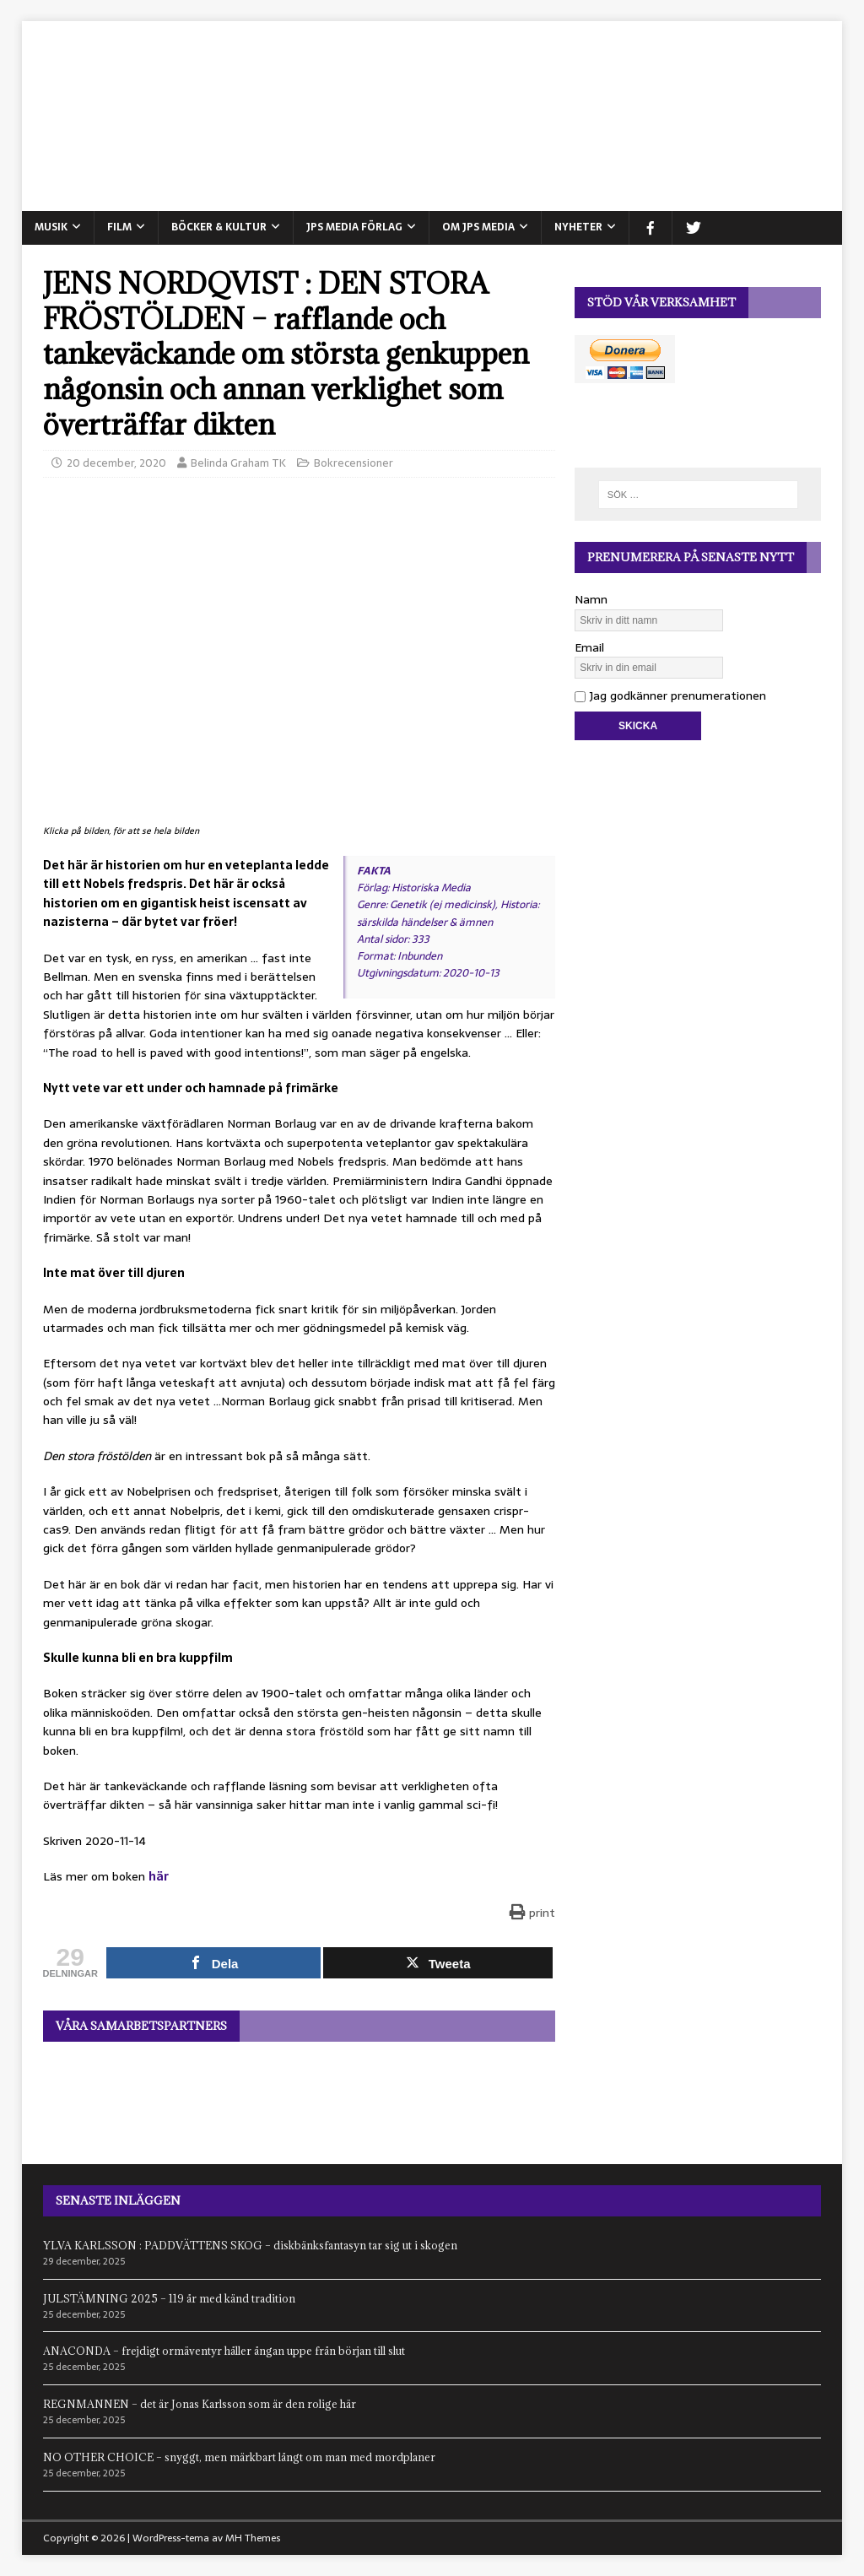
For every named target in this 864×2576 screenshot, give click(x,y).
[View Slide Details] (299, 2090)
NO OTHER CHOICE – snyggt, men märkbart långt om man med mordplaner (239, 2457)
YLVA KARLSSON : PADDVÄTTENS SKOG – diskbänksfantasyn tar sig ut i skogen (250, 2245)
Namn (591, 599)
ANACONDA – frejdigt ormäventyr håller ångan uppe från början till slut (224, 2350)
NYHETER (578, 227)
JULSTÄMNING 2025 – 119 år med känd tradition (169, 2298)
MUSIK (51, 227)
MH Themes (252, 2538)
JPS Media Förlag (354, 227)
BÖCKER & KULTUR (219, 227)
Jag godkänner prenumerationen (670, 695)
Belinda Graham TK (238, 463)
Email (589, 647)
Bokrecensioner (353, 463)
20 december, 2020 (116, 463)
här (158, 1876)
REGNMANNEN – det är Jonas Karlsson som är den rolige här (199, 2404)
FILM (119, 227)
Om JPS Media (478, 227)
